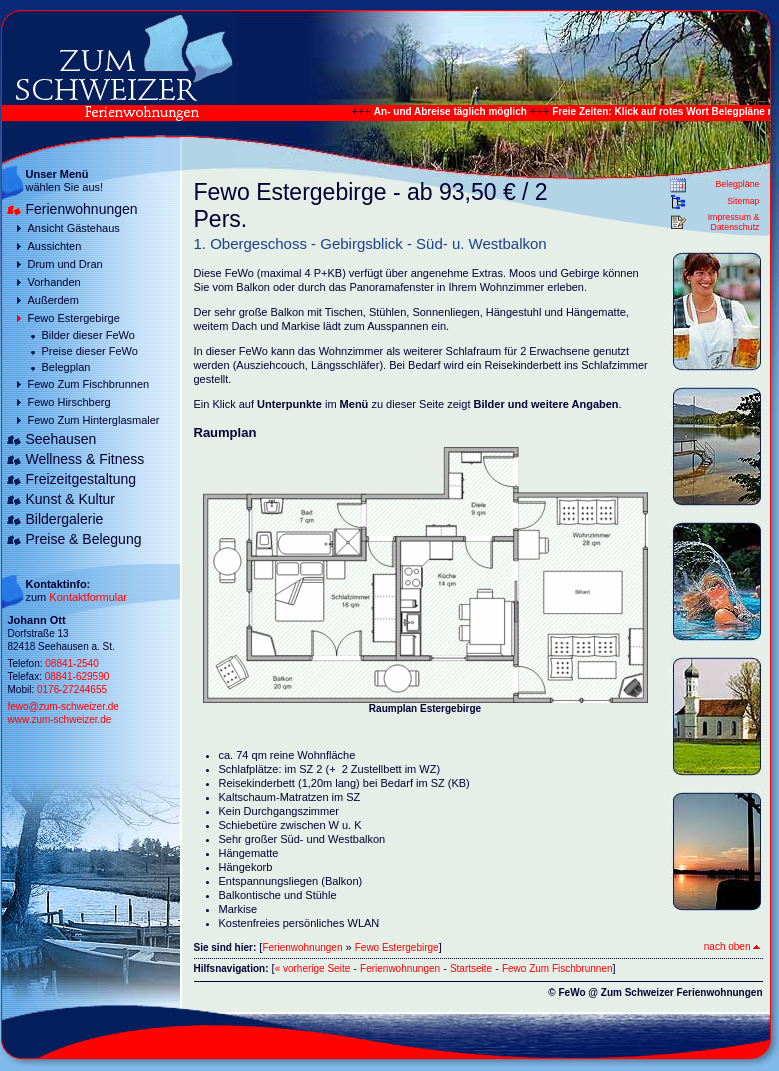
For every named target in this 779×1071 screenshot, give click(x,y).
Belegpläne (737, 184)
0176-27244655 (72, 689)
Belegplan (66, 367)
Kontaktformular (88, 597)
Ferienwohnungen (82, 209)
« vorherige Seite (313, 968)
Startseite (471, 968)
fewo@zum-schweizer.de (63, 706)
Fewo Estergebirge (74, 318)
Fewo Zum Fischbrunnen (89, 384)
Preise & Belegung (84, 539)
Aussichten (55, 246)
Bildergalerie (65, 519)
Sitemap (743, 201)
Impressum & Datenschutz (734, 222)
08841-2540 (71, 663)
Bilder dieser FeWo (88, 335)
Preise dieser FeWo (90, 351)
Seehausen (61, 439)
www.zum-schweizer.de (60, 719)
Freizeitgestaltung (81, 479)
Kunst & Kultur (71, 499)
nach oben (732, 946)
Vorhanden (54, 282)
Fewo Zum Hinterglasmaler (94, 420)
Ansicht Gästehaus (74, 228)
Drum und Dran (65, 264)
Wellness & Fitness (85, 459)
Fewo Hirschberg (69, 402)
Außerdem (53, 300)
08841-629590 (77, 676)
